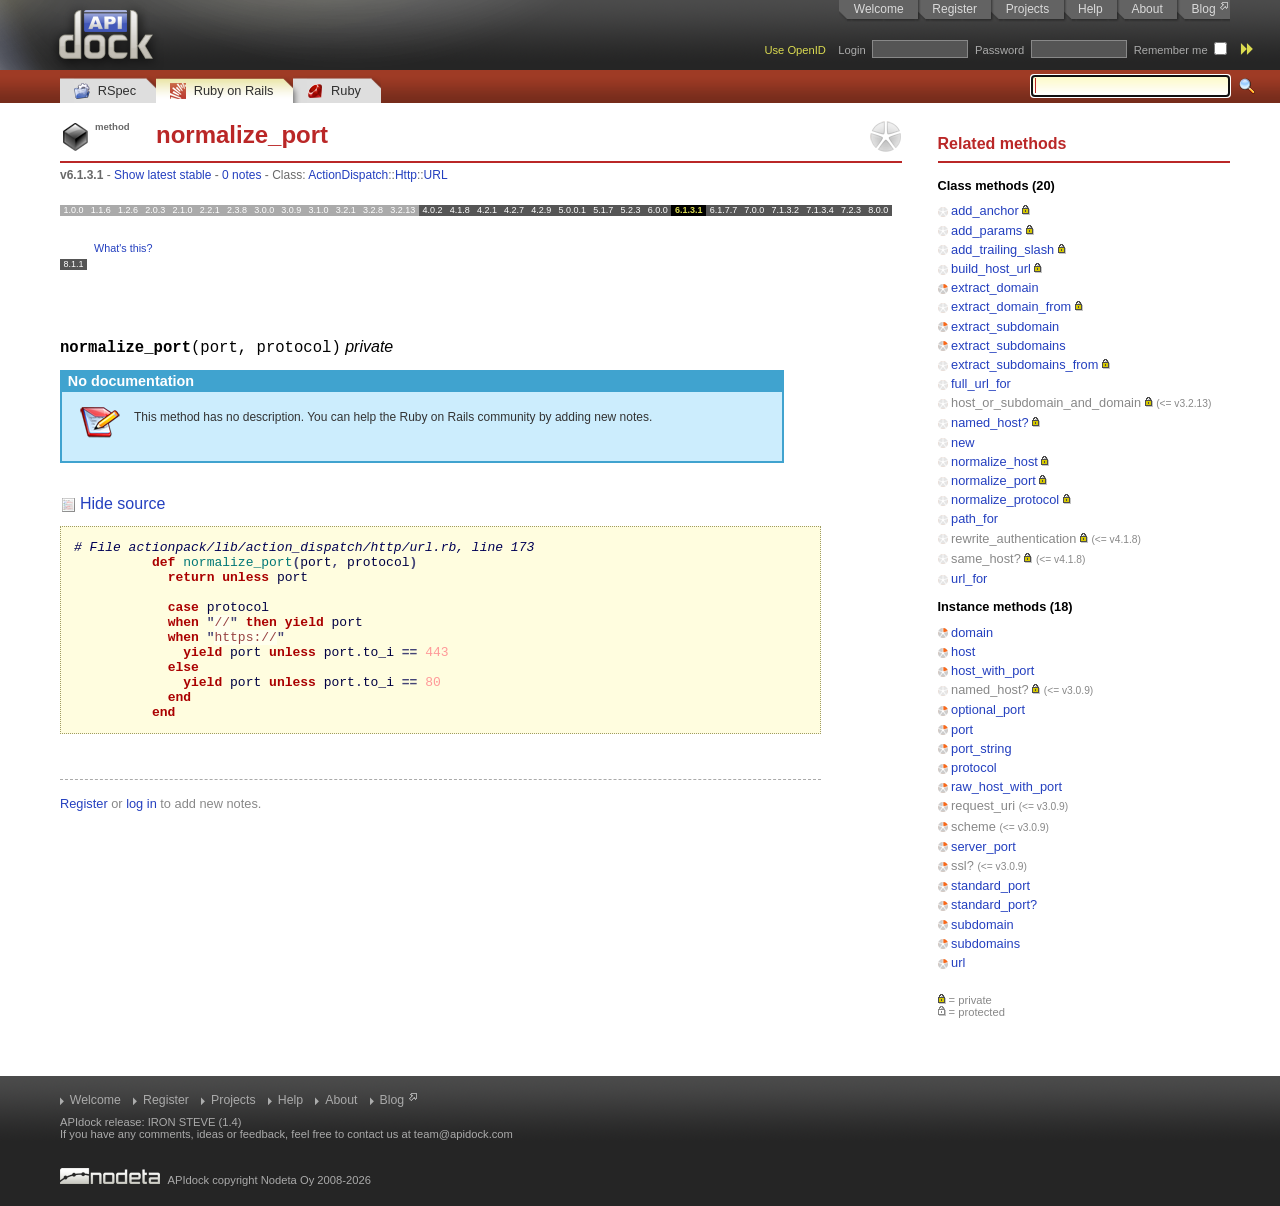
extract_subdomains (1008, 345)
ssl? (962, 865)
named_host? (990, 422)
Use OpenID (795, 50)
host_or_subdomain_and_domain (1046, 402)
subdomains (985, 943)
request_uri (983, 805)
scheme (973, 826)
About (1146, 9)
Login (851, 50)
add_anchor (985, 210)
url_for (969, 578)
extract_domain (995, 287)
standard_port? (994, 904)
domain (972, 632)
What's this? (123, 248)
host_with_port (992, 670)
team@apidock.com (463, 1134)
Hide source (122, 502)
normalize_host (994, 461)
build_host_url (991, 268)
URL (436, 175)
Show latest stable (162, 175)
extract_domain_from (1011, 306)
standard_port (990, 885)
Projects (1027, 9)
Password (999, 50)
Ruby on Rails (221, 91)
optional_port (988, 709)
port (962, 729)
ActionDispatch (348, 175)
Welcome (879, 9)
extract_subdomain (1005, 326)
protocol (974, 767)
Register (954, 9)
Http (406, 175)
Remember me (1171, 50)
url (958, 962)
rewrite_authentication (1013, 538)
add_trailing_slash (1002, 249)
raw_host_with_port (1006, 786)
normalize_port (993, 480)
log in (141, 838)
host (963, 651)
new (962, 442)
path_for (974, 518)
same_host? (986, 558)
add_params (986, 230)
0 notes (241, 175)
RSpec (105, 91)
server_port (983, 846)
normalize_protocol (1005, 499)
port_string (981, 748)
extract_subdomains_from (1024, 364)
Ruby (334, 91)
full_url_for (981, 383)
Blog (1204, 9)
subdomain (982, 924)
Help (1090, 9)
